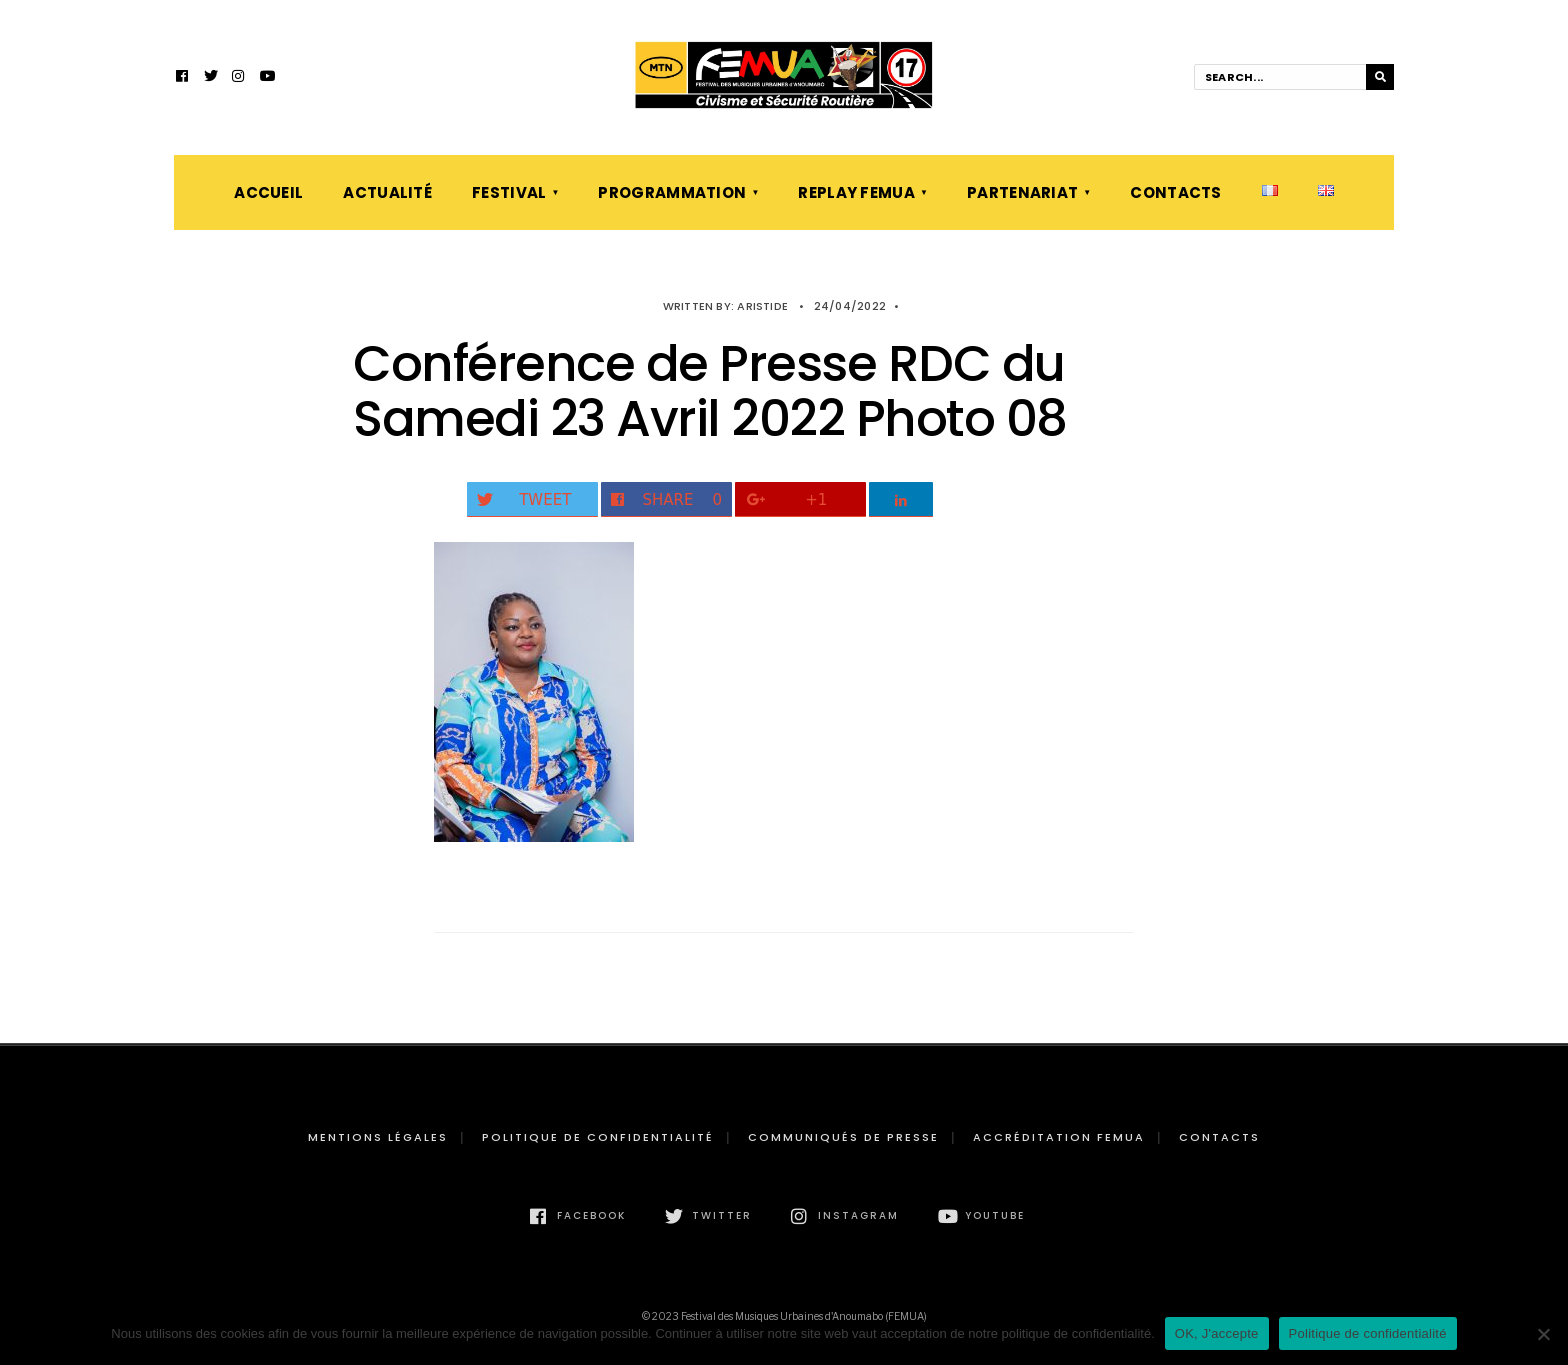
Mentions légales (378, 1137)
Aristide (762, 306)
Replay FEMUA (856, 192)
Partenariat (1022, 192)
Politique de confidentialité (598, 1137)
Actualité (387, 192)
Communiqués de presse (843, 1137)
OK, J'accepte (1217, 1333)
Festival (509, 192)
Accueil (268, 192)
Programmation (672, 192)
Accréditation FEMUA (1059, 1137)
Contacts (1175, 192)
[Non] (1543, 1334)
